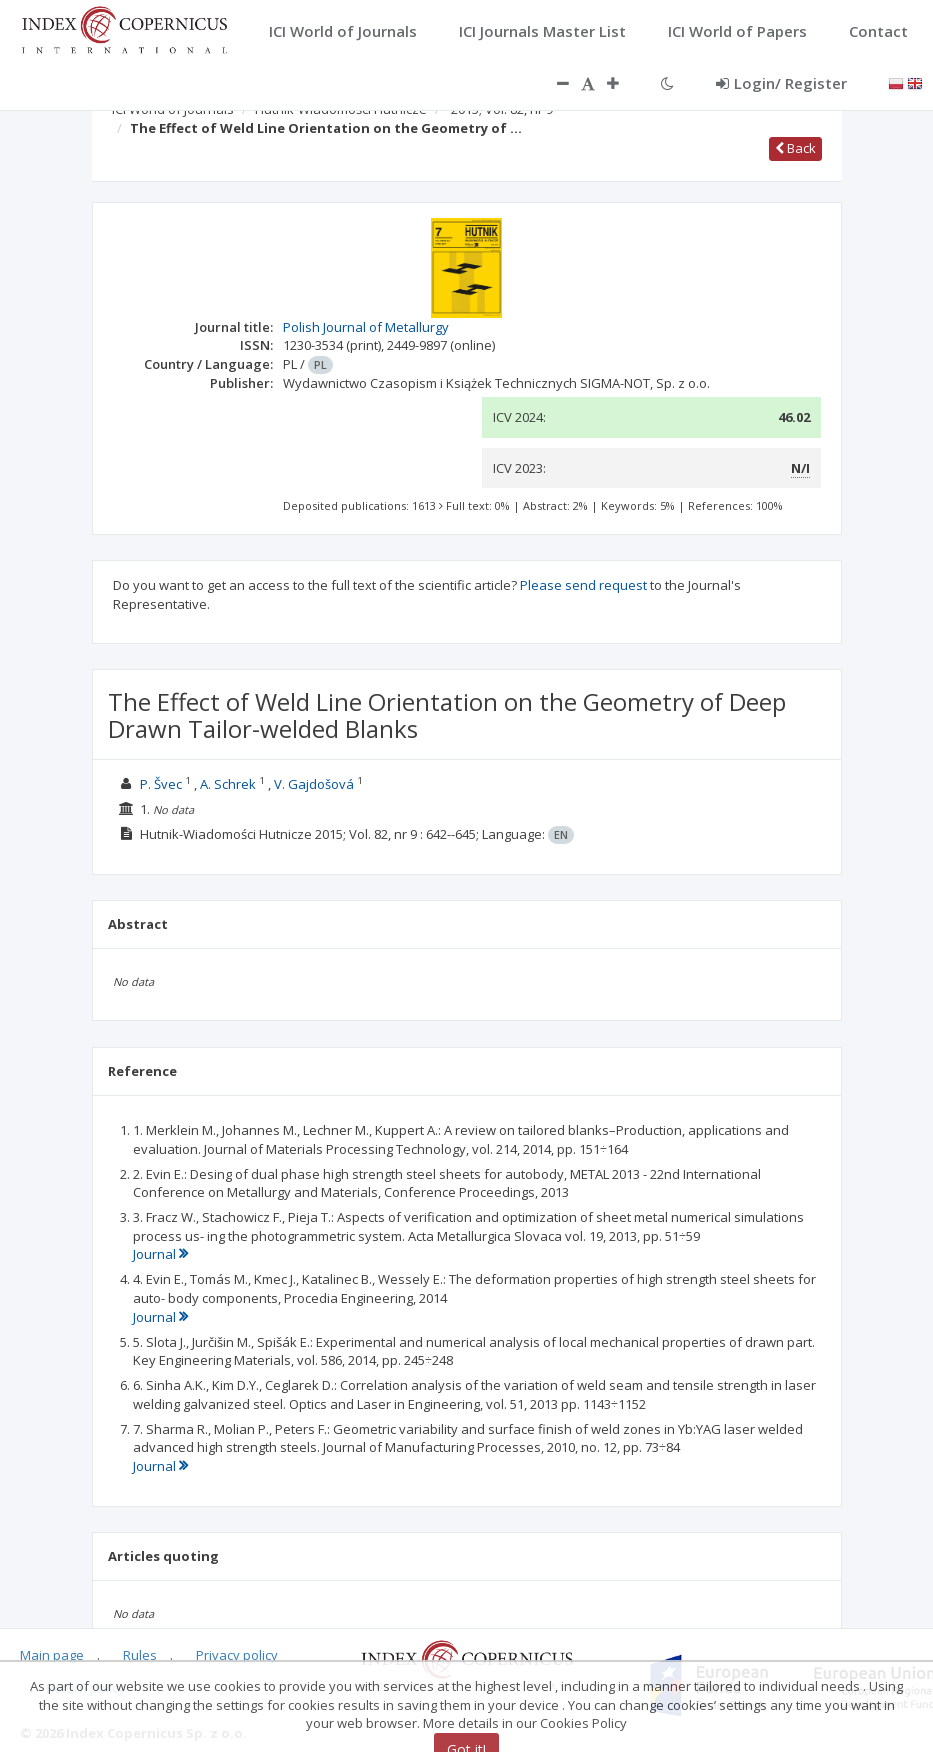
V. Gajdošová (314, 784)
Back (795, 148)
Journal (160, 1254)
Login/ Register (781, 83)
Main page (52, 1655)
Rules (140, 1655)
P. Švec (161, 784)
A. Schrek (228, 784)
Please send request (583, 585)
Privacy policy (237, 1655)
